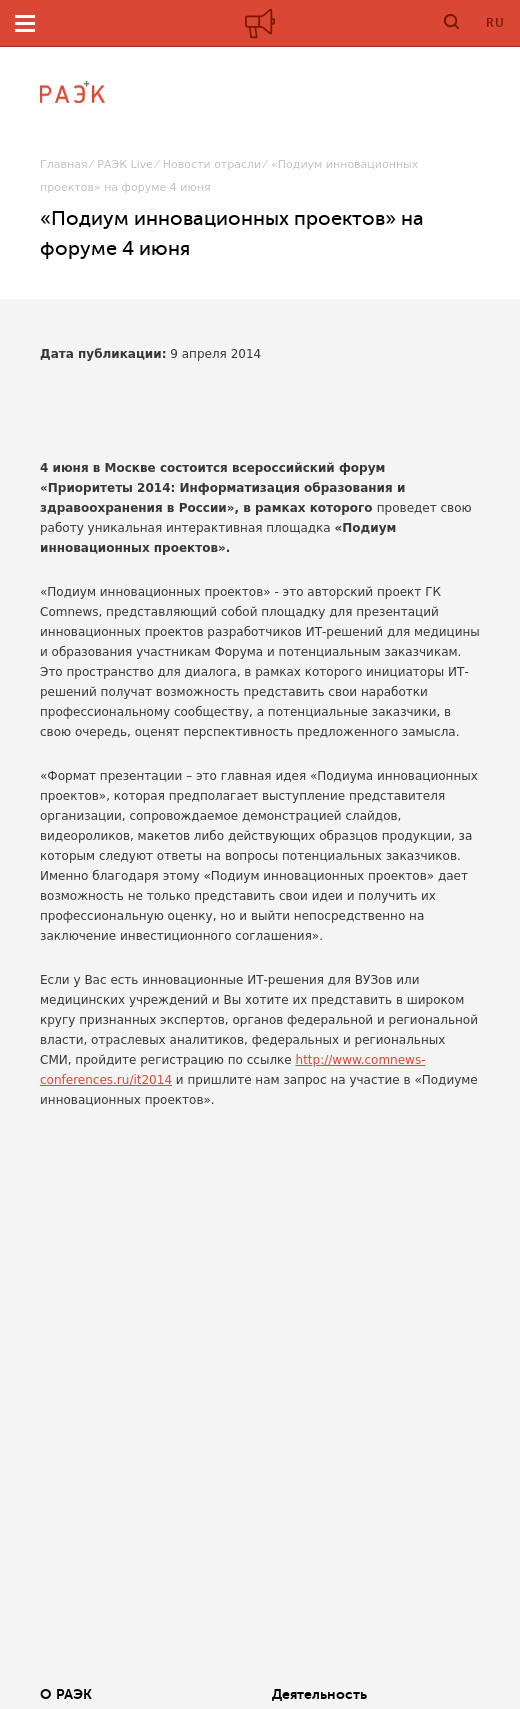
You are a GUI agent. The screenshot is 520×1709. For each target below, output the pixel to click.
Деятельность (319, 1694)
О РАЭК (66, 1694)
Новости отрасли (212, 164)
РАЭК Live (125, 164)
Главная (64, 164)
